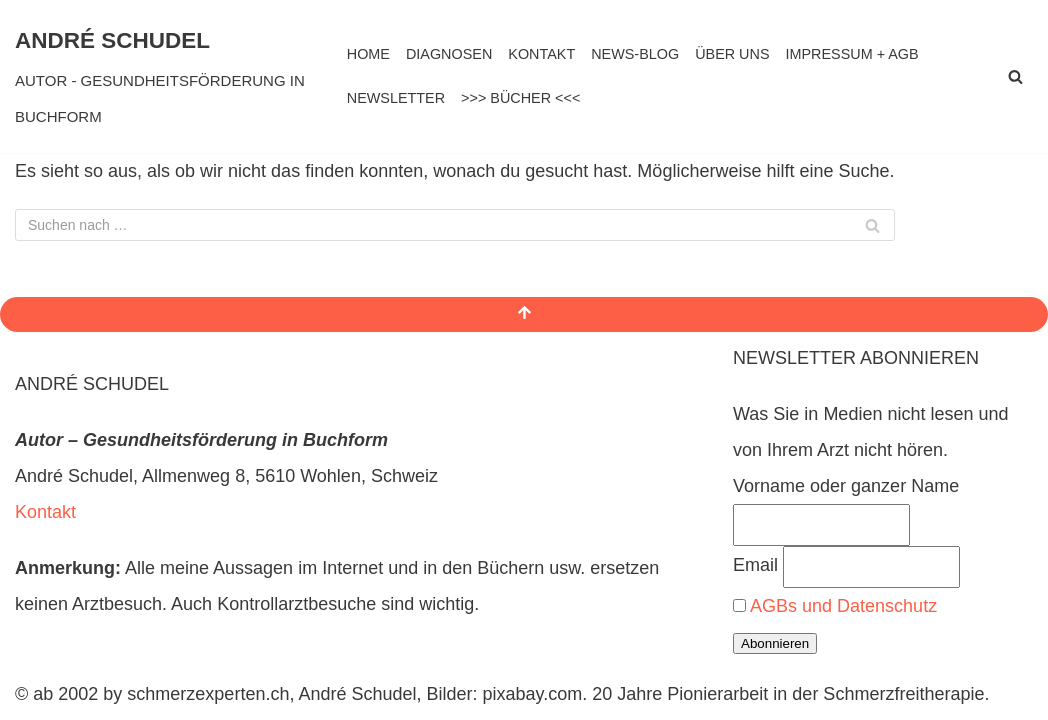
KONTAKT (541, 54)
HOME (368, 54)
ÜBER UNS (732, 54)
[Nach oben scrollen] (524, 314)
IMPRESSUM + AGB (852, 54)
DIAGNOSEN (449, 54)
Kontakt (45, 512)
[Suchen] (1015, 76)
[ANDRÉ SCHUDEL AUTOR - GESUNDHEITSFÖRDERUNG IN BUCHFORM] (166, 76)
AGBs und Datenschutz (843, 606)
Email (755, 565)
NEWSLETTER (396, 98)
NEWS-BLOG (635, 54)
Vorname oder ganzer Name (846, 486)
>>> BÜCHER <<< (520, 98)
